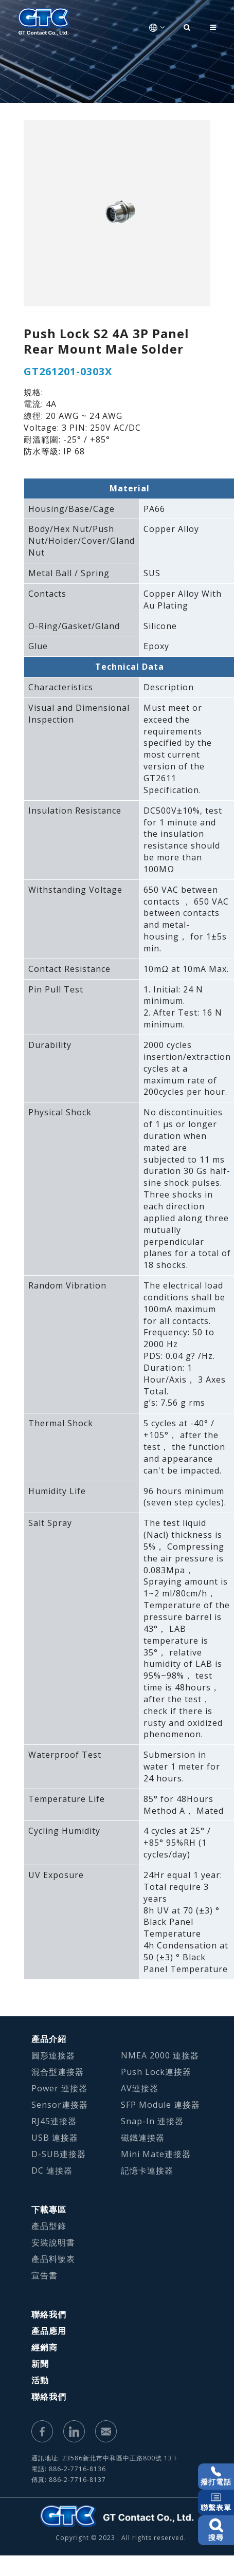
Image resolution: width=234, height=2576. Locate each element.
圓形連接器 (53, 2055)
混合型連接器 (57, 2071)
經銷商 (44, 2347)
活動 (40, 2380)
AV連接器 (139, 2088)
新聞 (40, 2363)
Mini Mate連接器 (156, 2154)
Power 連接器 (59, 2088)
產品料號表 (53, 2259)
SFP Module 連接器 (160, 2104)
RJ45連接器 (54, 2121)
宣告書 (44, 2275)
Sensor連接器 (59, 2104)
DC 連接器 (52, 2170)
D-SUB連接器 (58, 2154)
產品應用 (48, 2330)
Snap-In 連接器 (152, 2121)
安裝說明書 (53, 2242)
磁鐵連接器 (143, 2137)
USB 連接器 (54, 2137)
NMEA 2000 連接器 (160, 2055)
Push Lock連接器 (156, 2071)
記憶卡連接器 (147, 2170)
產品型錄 (48, 2226)
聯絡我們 (48, 2314)
